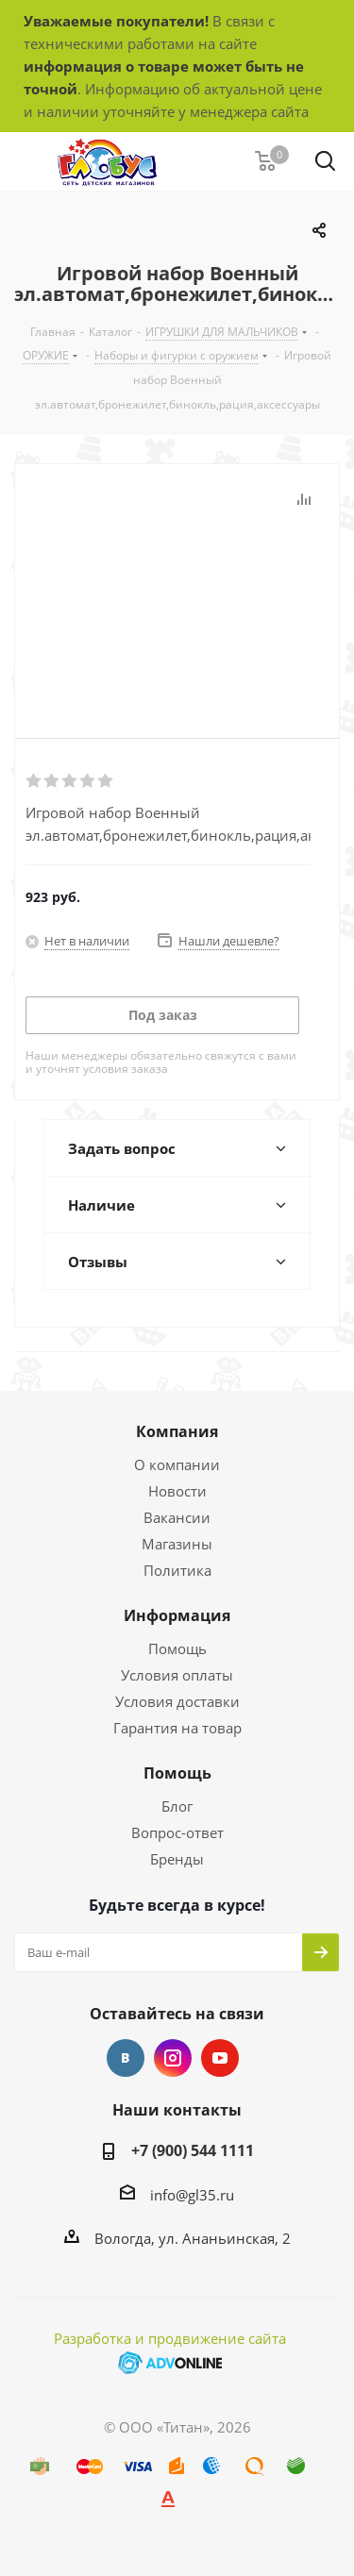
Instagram (173, 2058)
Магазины (177, 1543)
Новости (177, 1490)
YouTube (220, 2058)
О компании (177, 1464)
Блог (177, 1806)
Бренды (177, 1858)
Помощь (177, 1648)
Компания (177, 1431)
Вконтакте (125, 2058)
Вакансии (177, 1517)
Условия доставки (177, 1701)
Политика (177, 1570)
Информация (177, 1615)
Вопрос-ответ (177, 1832)
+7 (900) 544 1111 (192, 2150)
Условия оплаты (177, 1674)
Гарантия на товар (177, 1727)
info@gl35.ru (192, 2194)
